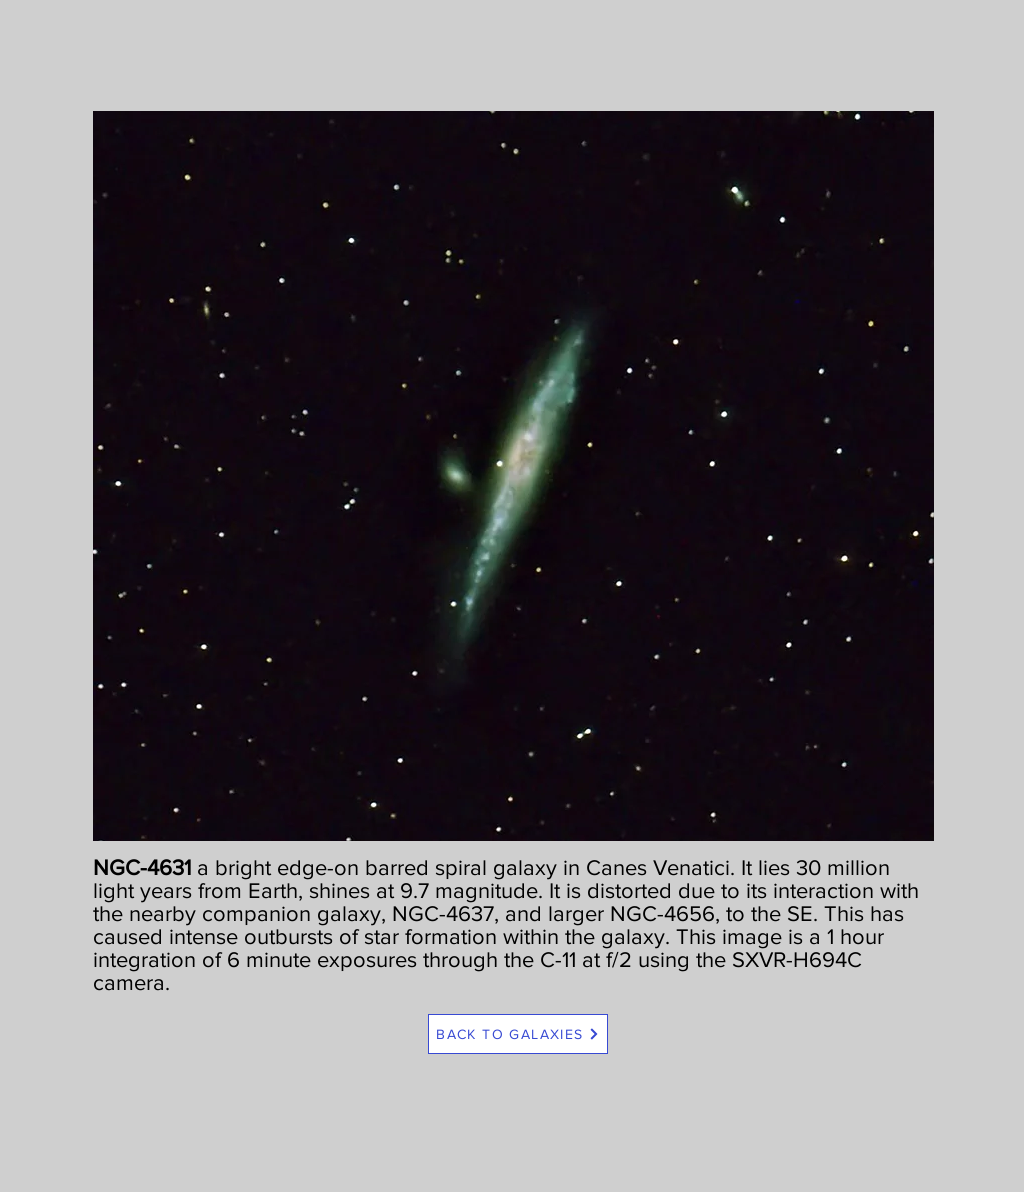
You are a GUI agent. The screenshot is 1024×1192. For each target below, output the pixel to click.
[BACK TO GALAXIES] (518, 1034)
